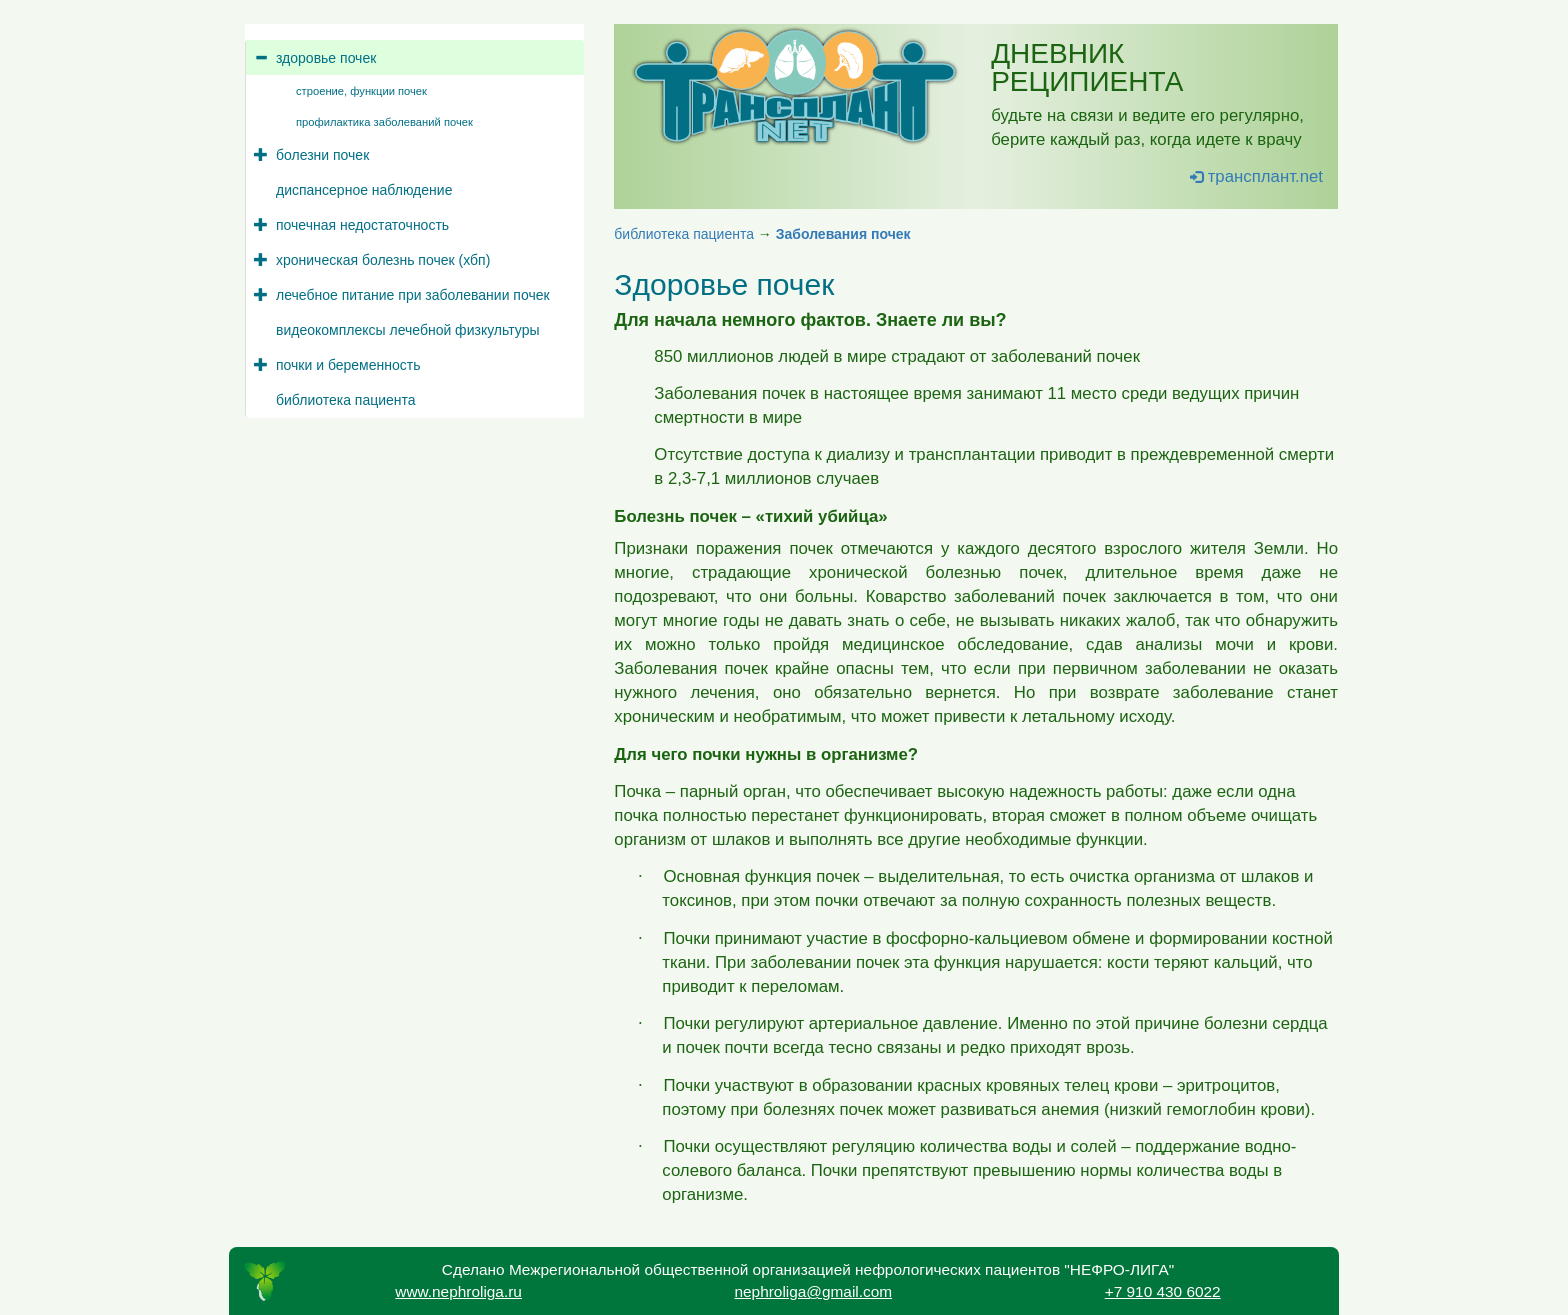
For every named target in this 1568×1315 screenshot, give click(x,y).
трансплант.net (1256, 176)
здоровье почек (326, 58)
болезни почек (322, 155)
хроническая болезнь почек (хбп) (383, 260)
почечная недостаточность (362, 225)
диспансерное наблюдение (364, 190)
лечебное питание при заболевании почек (413, 295)
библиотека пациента (346, 400)
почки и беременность (348, 365)
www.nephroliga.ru (458, 1291)
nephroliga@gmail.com (813, 1291)
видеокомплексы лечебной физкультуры (407, 330)
